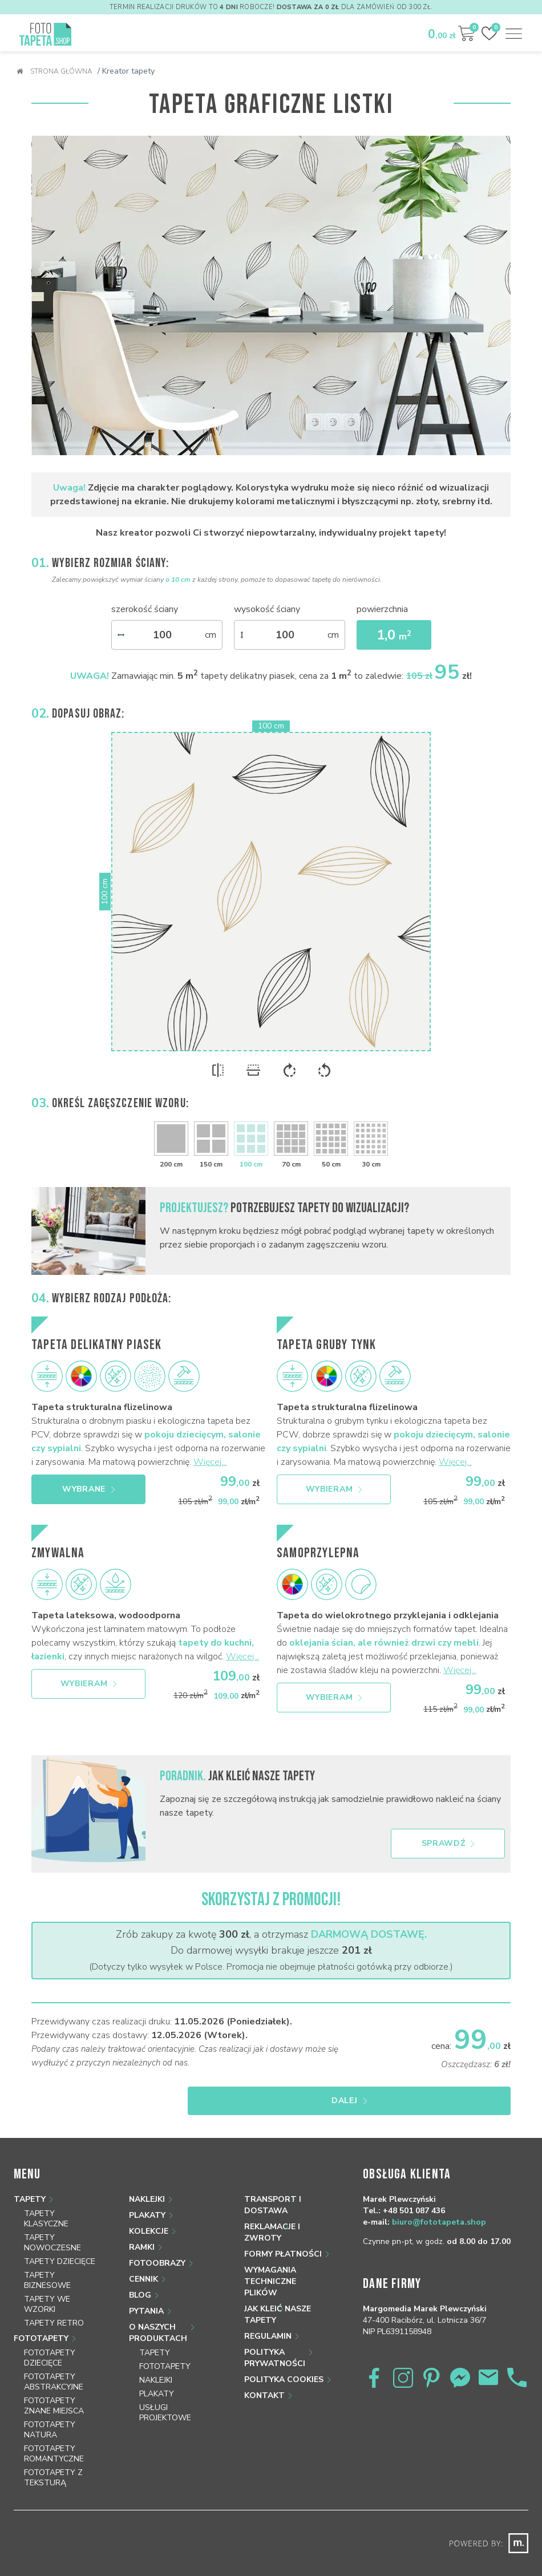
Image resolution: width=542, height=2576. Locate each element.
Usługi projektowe (165, 2392)
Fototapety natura (49, 2409)
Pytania (146, 2290)
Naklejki (147, 2178)
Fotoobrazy (157, 2242)
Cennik (143, 2258)
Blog (140, 2274)
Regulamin (268, 2315)
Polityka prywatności (274, 2337)
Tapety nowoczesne (52, 2222)
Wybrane (88, 1478)
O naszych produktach (158, 2312)
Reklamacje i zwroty (272, 2212)
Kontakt (264, 2375)
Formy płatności (283, 2233)
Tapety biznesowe (47, 2259)
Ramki (142, 2226)
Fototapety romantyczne (54, 2433)
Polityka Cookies (283, 2359)
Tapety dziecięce (59, 2240)
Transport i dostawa (272, 2184)
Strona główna (54, 71)
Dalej (455, 2080)
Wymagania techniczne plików (270, 2261)
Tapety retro (54, 2302)
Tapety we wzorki (47, 2283)
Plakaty (147, 2194)
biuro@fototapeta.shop (439, 2201)
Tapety (30, 2178)
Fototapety (41, 2317)
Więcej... (209, 1451)
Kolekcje (148, 2210)
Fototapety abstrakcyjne (53, 2361)
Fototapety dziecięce (49, 2337)
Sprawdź (448, 1822)
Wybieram (334, 1478)
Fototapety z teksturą (53, 2457)
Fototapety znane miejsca (54, 2385)
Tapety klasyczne (46, 2198)
